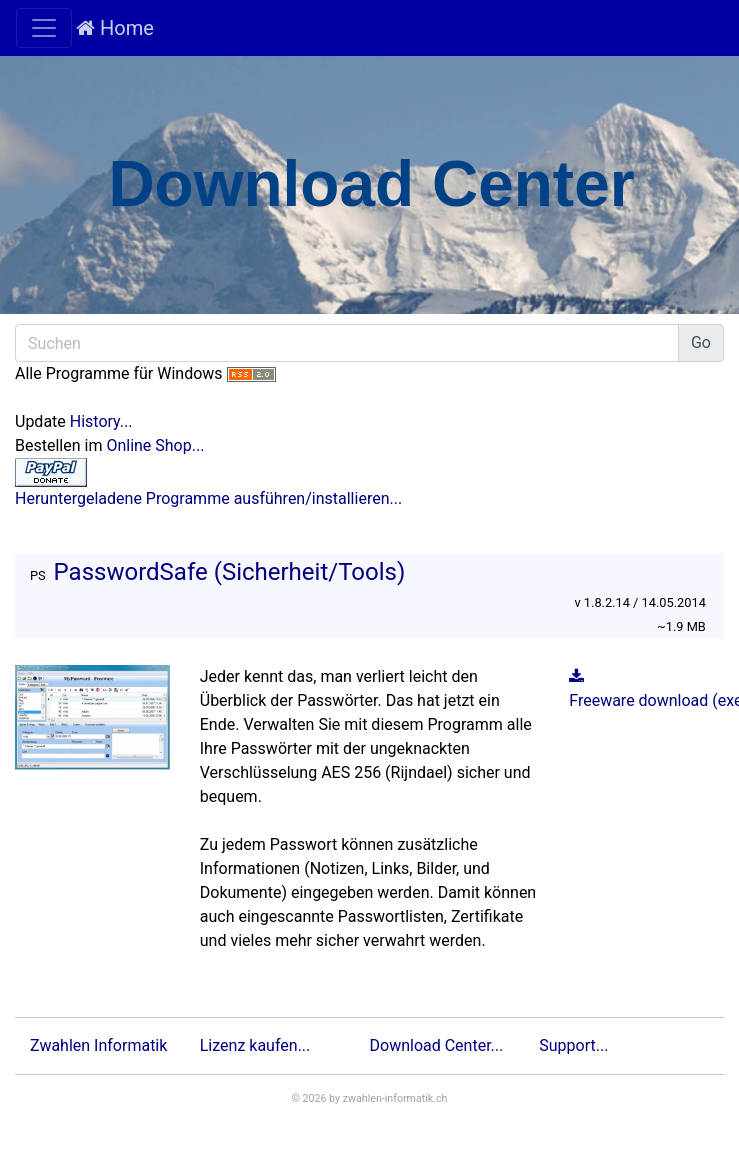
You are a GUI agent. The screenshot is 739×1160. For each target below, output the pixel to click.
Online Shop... (155, 445)
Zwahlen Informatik (98, 1045)
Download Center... (437, 1045)
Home (115, 28)
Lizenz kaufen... (255, 1045)
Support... (573, 1045)
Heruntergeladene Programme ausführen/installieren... (208, 498)
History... (101, 421)
